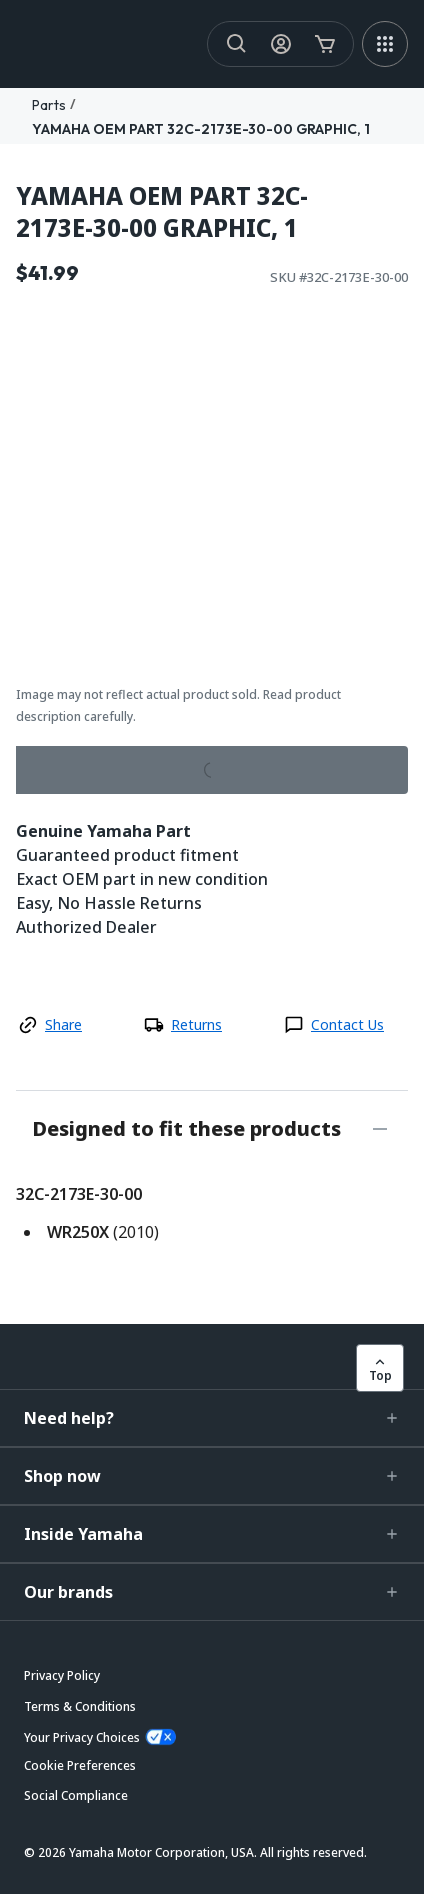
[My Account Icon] (281, 44)
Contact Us (347, 1024)
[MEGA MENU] (385, 44)
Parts (49, 105)
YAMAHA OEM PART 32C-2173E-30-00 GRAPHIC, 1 (201, 129)
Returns (196, 1024)
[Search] (237, 44)
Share (63, 1024)
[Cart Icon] (325, 44)
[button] (212, 1418)
